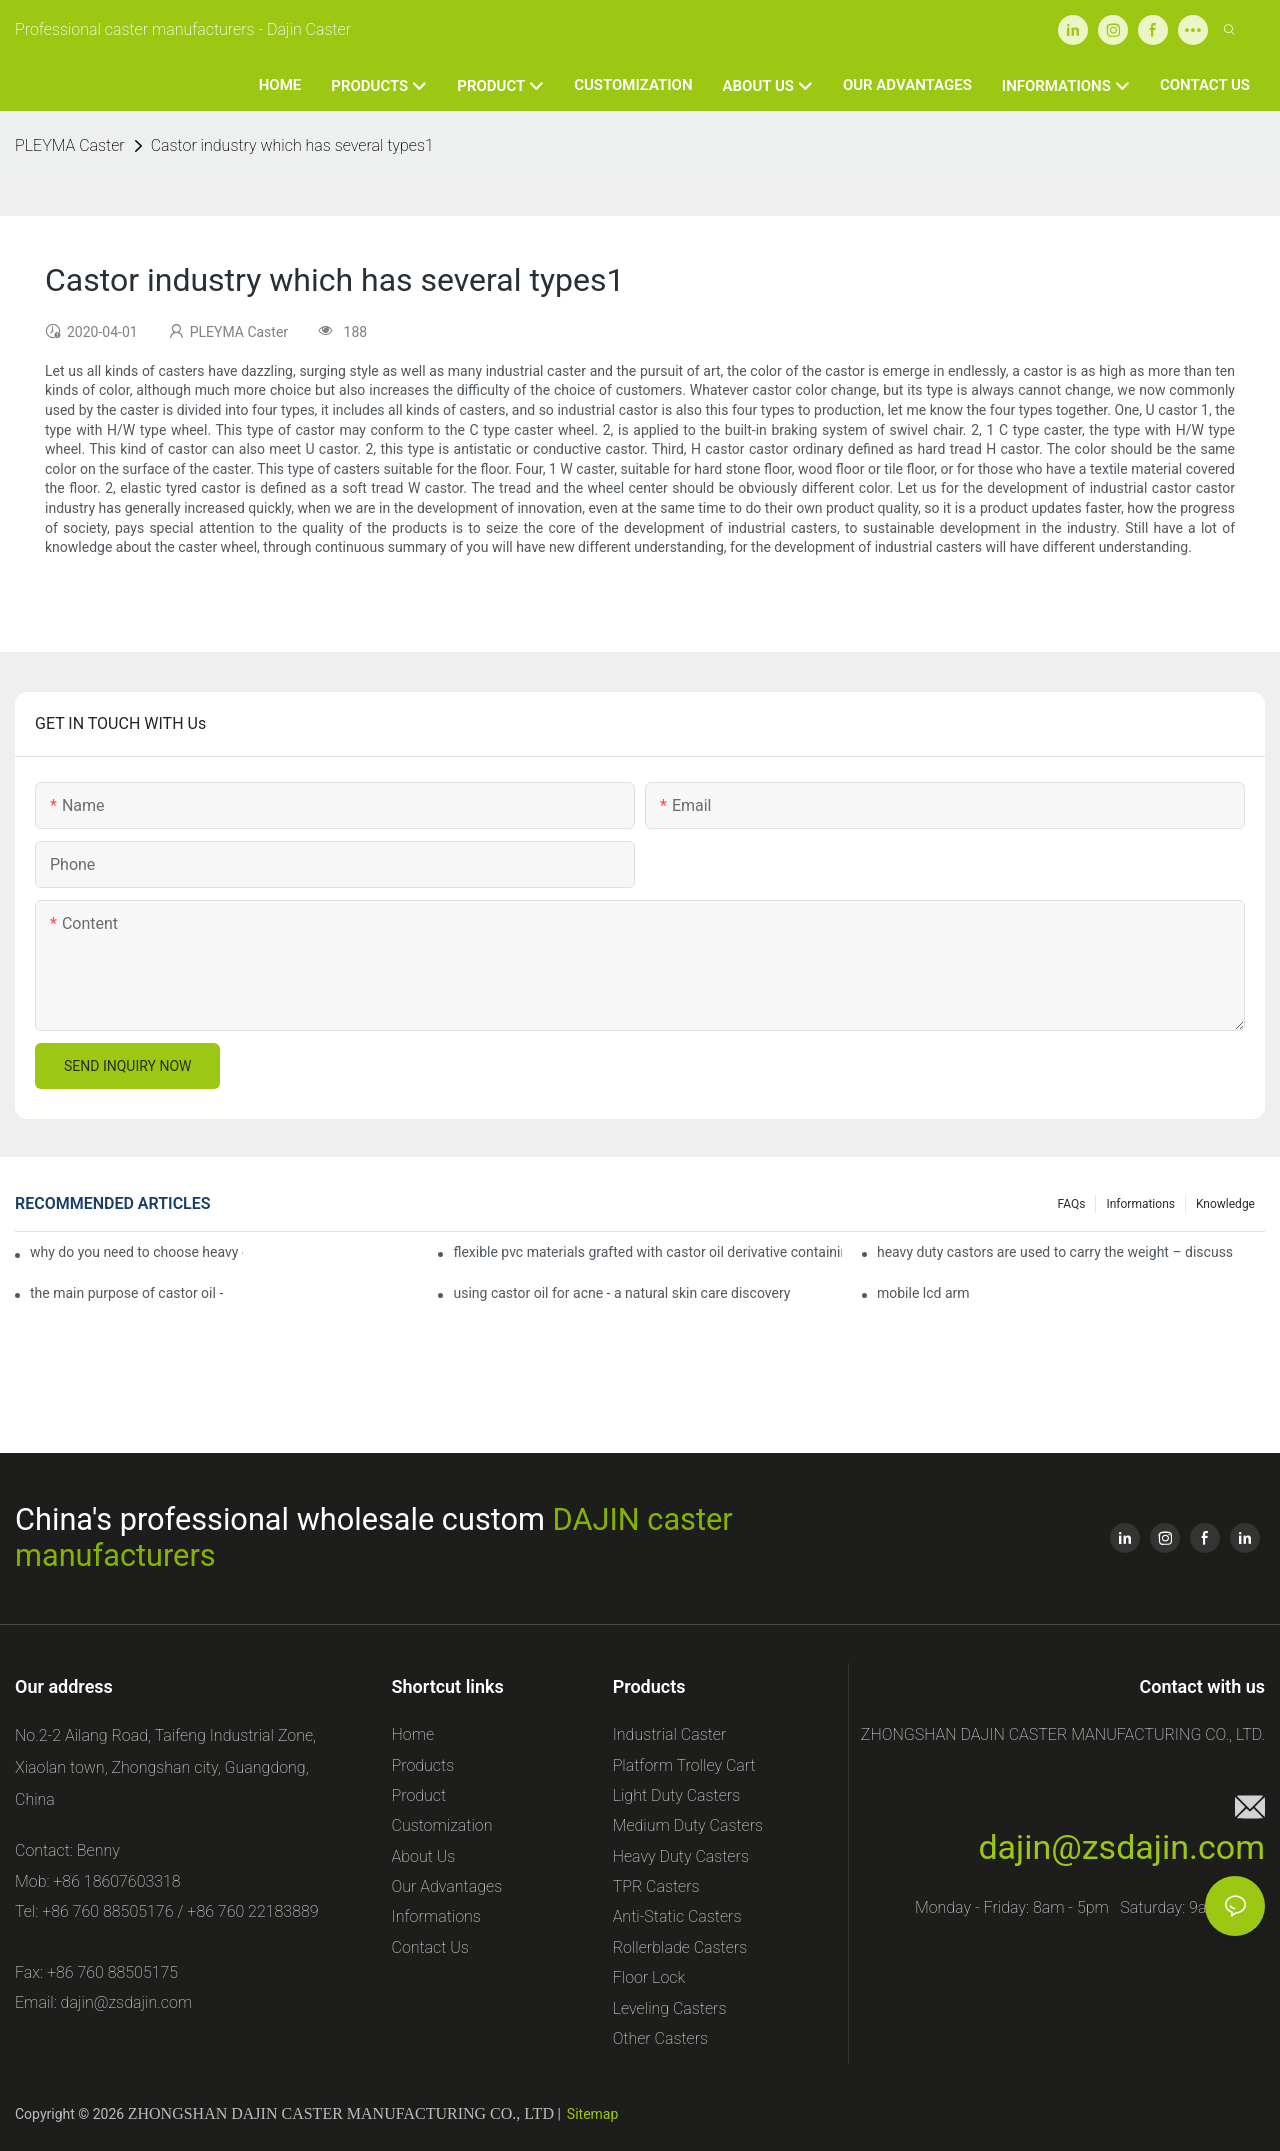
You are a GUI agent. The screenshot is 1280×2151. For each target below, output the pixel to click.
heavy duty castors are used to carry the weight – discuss (1055, 1252)
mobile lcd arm (923, 1293)
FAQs (1072, 1204)
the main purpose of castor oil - (126, 1293)
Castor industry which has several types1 (292, 145)
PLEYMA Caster (70, 145)
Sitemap (592, 2114)
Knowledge (1225, 1204)
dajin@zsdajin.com (1121, 1847)
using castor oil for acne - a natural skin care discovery (621, 1293)
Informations (1140, 1204)
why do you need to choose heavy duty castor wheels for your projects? (136, 1252)
